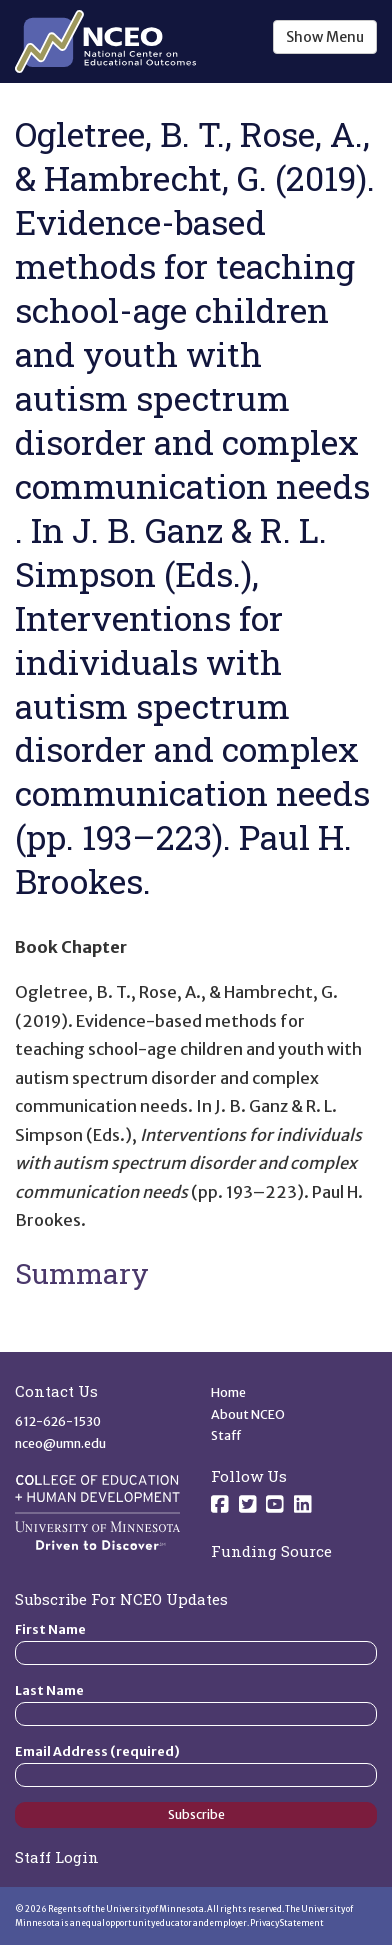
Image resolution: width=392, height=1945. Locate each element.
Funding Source (271, 1551)
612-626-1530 (58, 1421)
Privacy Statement (287, 1923)
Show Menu (325, 37)
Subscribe (196, 1814)
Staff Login (57, 1857)
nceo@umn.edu (60, 1443)
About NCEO (248, 1414)
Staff (226, 1435)
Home (228, 1392)
